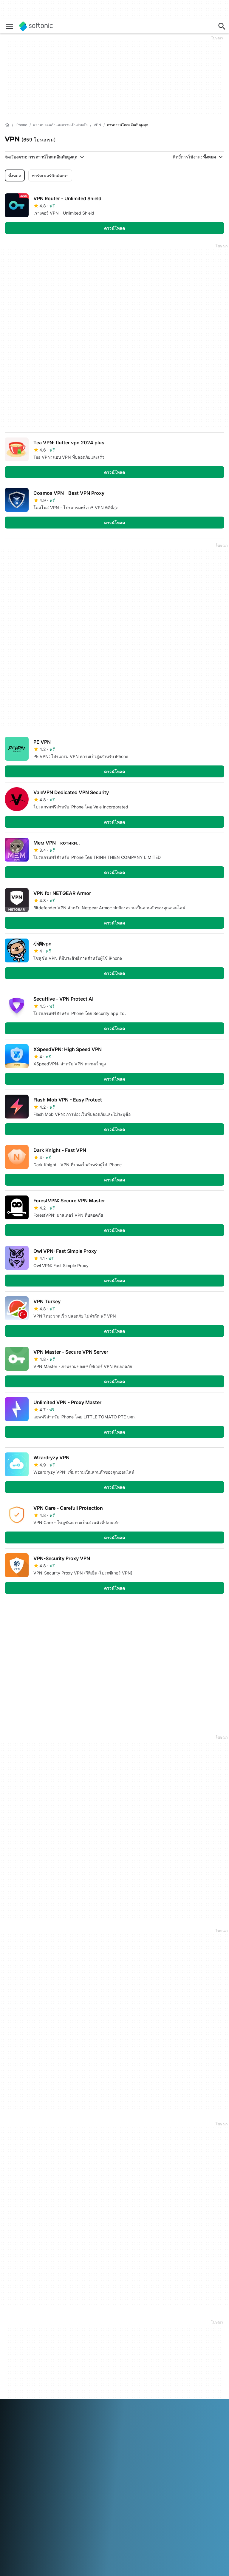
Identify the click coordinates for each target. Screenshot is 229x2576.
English (42, 2442)
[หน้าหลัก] (7, 125)
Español (58, 2442)
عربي (9, 2442)
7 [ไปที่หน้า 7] (83, 1613)
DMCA (160, 2321)
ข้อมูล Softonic (19, 2321)
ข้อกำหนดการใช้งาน (173, 2338)
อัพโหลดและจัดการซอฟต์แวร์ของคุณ (97, 2338)
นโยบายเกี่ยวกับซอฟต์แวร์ (94, 2352)
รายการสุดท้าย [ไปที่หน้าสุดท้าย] (203, 1613)
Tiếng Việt (50, 2459)
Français (77, 2442)
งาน (8, 2358)
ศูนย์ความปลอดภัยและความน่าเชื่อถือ (25, 2332)
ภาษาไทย (13, 2459)
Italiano (131, 2442)
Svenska (123, 2451)
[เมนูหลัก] (9, 26)
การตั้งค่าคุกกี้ (166, 2362)
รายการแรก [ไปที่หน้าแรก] (161, 1613)
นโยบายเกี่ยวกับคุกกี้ (172, 2354)
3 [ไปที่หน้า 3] (12, 1613)
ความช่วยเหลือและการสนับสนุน (26, 2346)
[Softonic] (36, 26)
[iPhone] (21, 125)
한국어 (26, 2451)
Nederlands (46, 2451)
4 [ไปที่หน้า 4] (30, 1613)
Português (83, 2451)
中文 (67, 2459)
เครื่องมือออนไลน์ (20, 2388)
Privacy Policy (168, 2346)
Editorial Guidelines (23, 2366)
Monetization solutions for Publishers (101, 2324)
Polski (65, 2451)
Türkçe (31, 2459)
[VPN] (97, 125)
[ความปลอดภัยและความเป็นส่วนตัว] (60, 125)
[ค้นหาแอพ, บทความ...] (222, 26)
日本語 (11, 2451)
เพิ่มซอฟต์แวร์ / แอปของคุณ (27, 2377)
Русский (104, 2451)
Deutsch (25, 2442)
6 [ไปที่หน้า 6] (65, 1613)
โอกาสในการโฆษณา (99, 2364)
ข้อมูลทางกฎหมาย (170, 2329)
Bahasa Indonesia (105, 2442)
